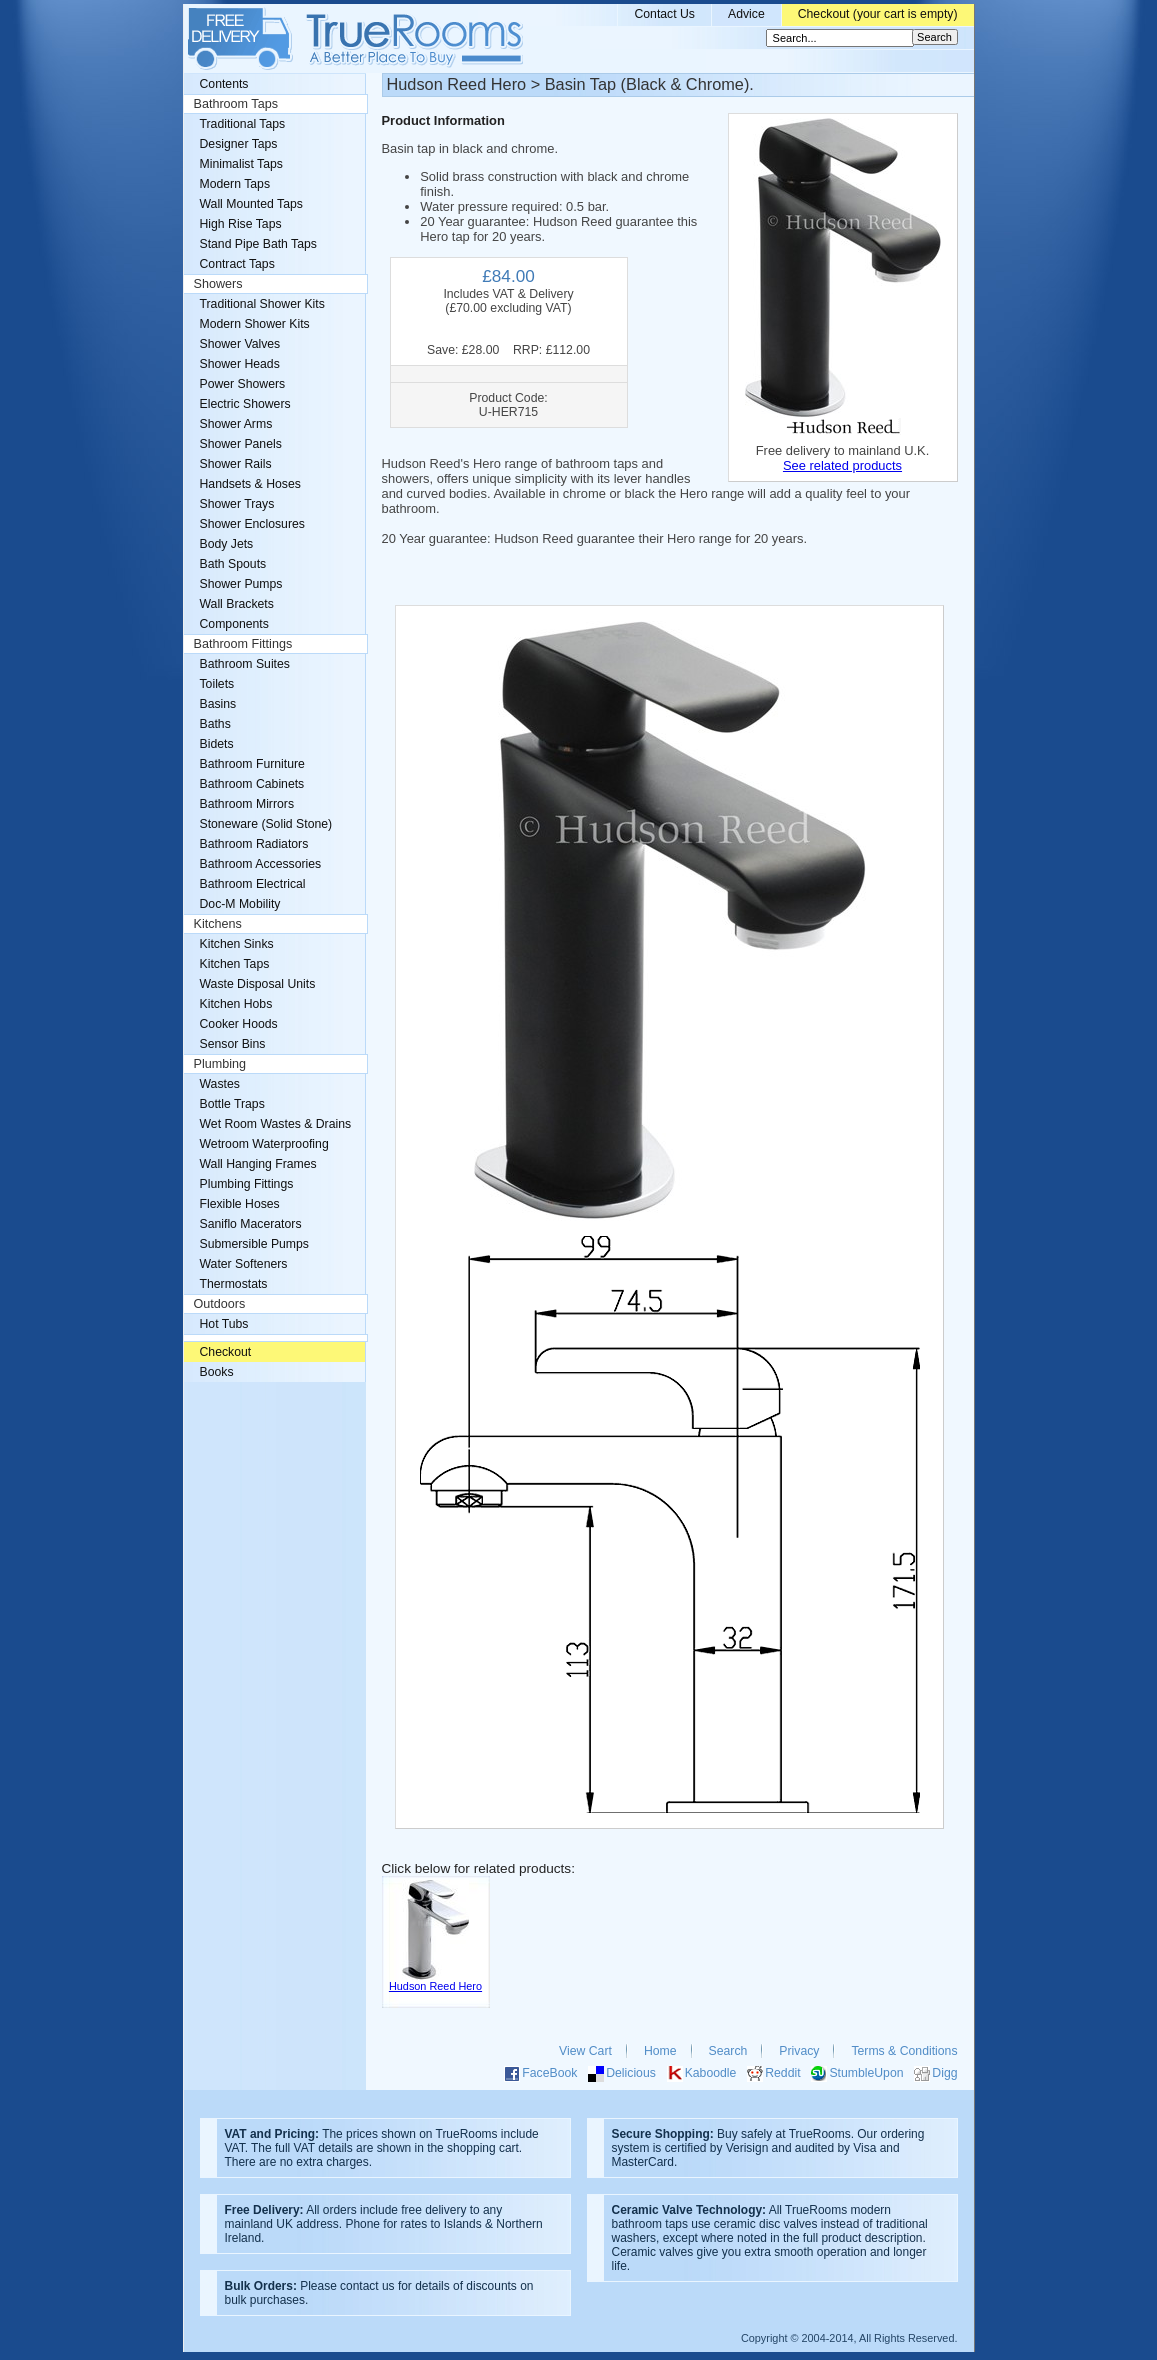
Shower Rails (236, 464)
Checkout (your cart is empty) (878, 14)
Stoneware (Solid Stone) (266, 824)
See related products (842, 465)
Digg (944, 2073)
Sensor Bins (233, 1044)
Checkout (226, 1352)
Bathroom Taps (236, 104)
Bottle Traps (232, 1104)
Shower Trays (237, 504)
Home (660, 2051)
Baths (215, 724)
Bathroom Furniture (252, 764)
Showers (218, 284)
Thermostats (234, 1284)
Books (217, 1372)
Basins (218, 704)
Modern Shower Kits (255, 324)
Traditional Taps (243, 124)
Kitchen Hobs (236, 1004)
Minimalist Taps (241, 164)
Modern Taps (235, 184)
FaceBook (549, 2073)
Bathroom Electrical (253, 884)
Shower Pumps (241, 584)
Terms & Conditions (904, 2051)
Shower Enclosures (252, 524)
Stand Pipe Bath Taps (258, 244)
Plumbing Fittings (247, 1184)
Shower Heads (240, 364)
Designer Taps (239, 144)
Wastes (220, 1084)
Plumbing (220, 1064)
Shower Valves (240, 344)
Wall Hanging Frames (258, 1164)
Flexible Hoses (240, 1204)
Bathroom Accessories (261, 864)
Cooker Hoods (239, 1024)
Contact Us (664, 14)
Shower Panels (241, 444)
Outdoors (220, 1304)
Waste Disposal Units (258, 984)
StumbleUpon (866, 2073)
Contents (224, 84)
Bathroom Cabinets (252, 784)
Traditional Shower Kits (262, 304)
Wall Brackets (237, 604)
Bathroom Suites (245, 664)
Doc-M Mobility (240, 904)
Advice (746, 14)
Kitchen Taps (235, 964)
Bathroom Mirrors (247, 804)
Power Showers (243, 384)
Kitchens (218, 924)
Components (234, 624)
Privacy (799, 2051)
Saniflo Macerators (251, 1224)
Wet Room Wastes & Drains (276, 1124)
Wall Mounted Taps (251, 204)
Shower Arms (236, 424)
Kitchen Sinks (237, 944)
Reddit (782, 2073)
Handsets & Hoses (250, 484)
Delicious (631, 2073)
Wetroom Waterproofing (264, 1144)
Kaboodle (711, 2073)
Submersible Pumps (254, 1244)
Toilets (217, 684)
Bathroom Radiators (254, 844)
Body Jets (227, 544)
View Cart (585, 2051)
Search (728, 2051)
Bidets (217, 744)
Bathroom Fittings (243, 644)
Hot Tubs (224, 1324)
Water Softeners (244, 1264)
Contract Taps (237, 264)
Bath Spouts (233, 564)
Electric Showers (245, 404)
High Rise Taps (241, 224)
